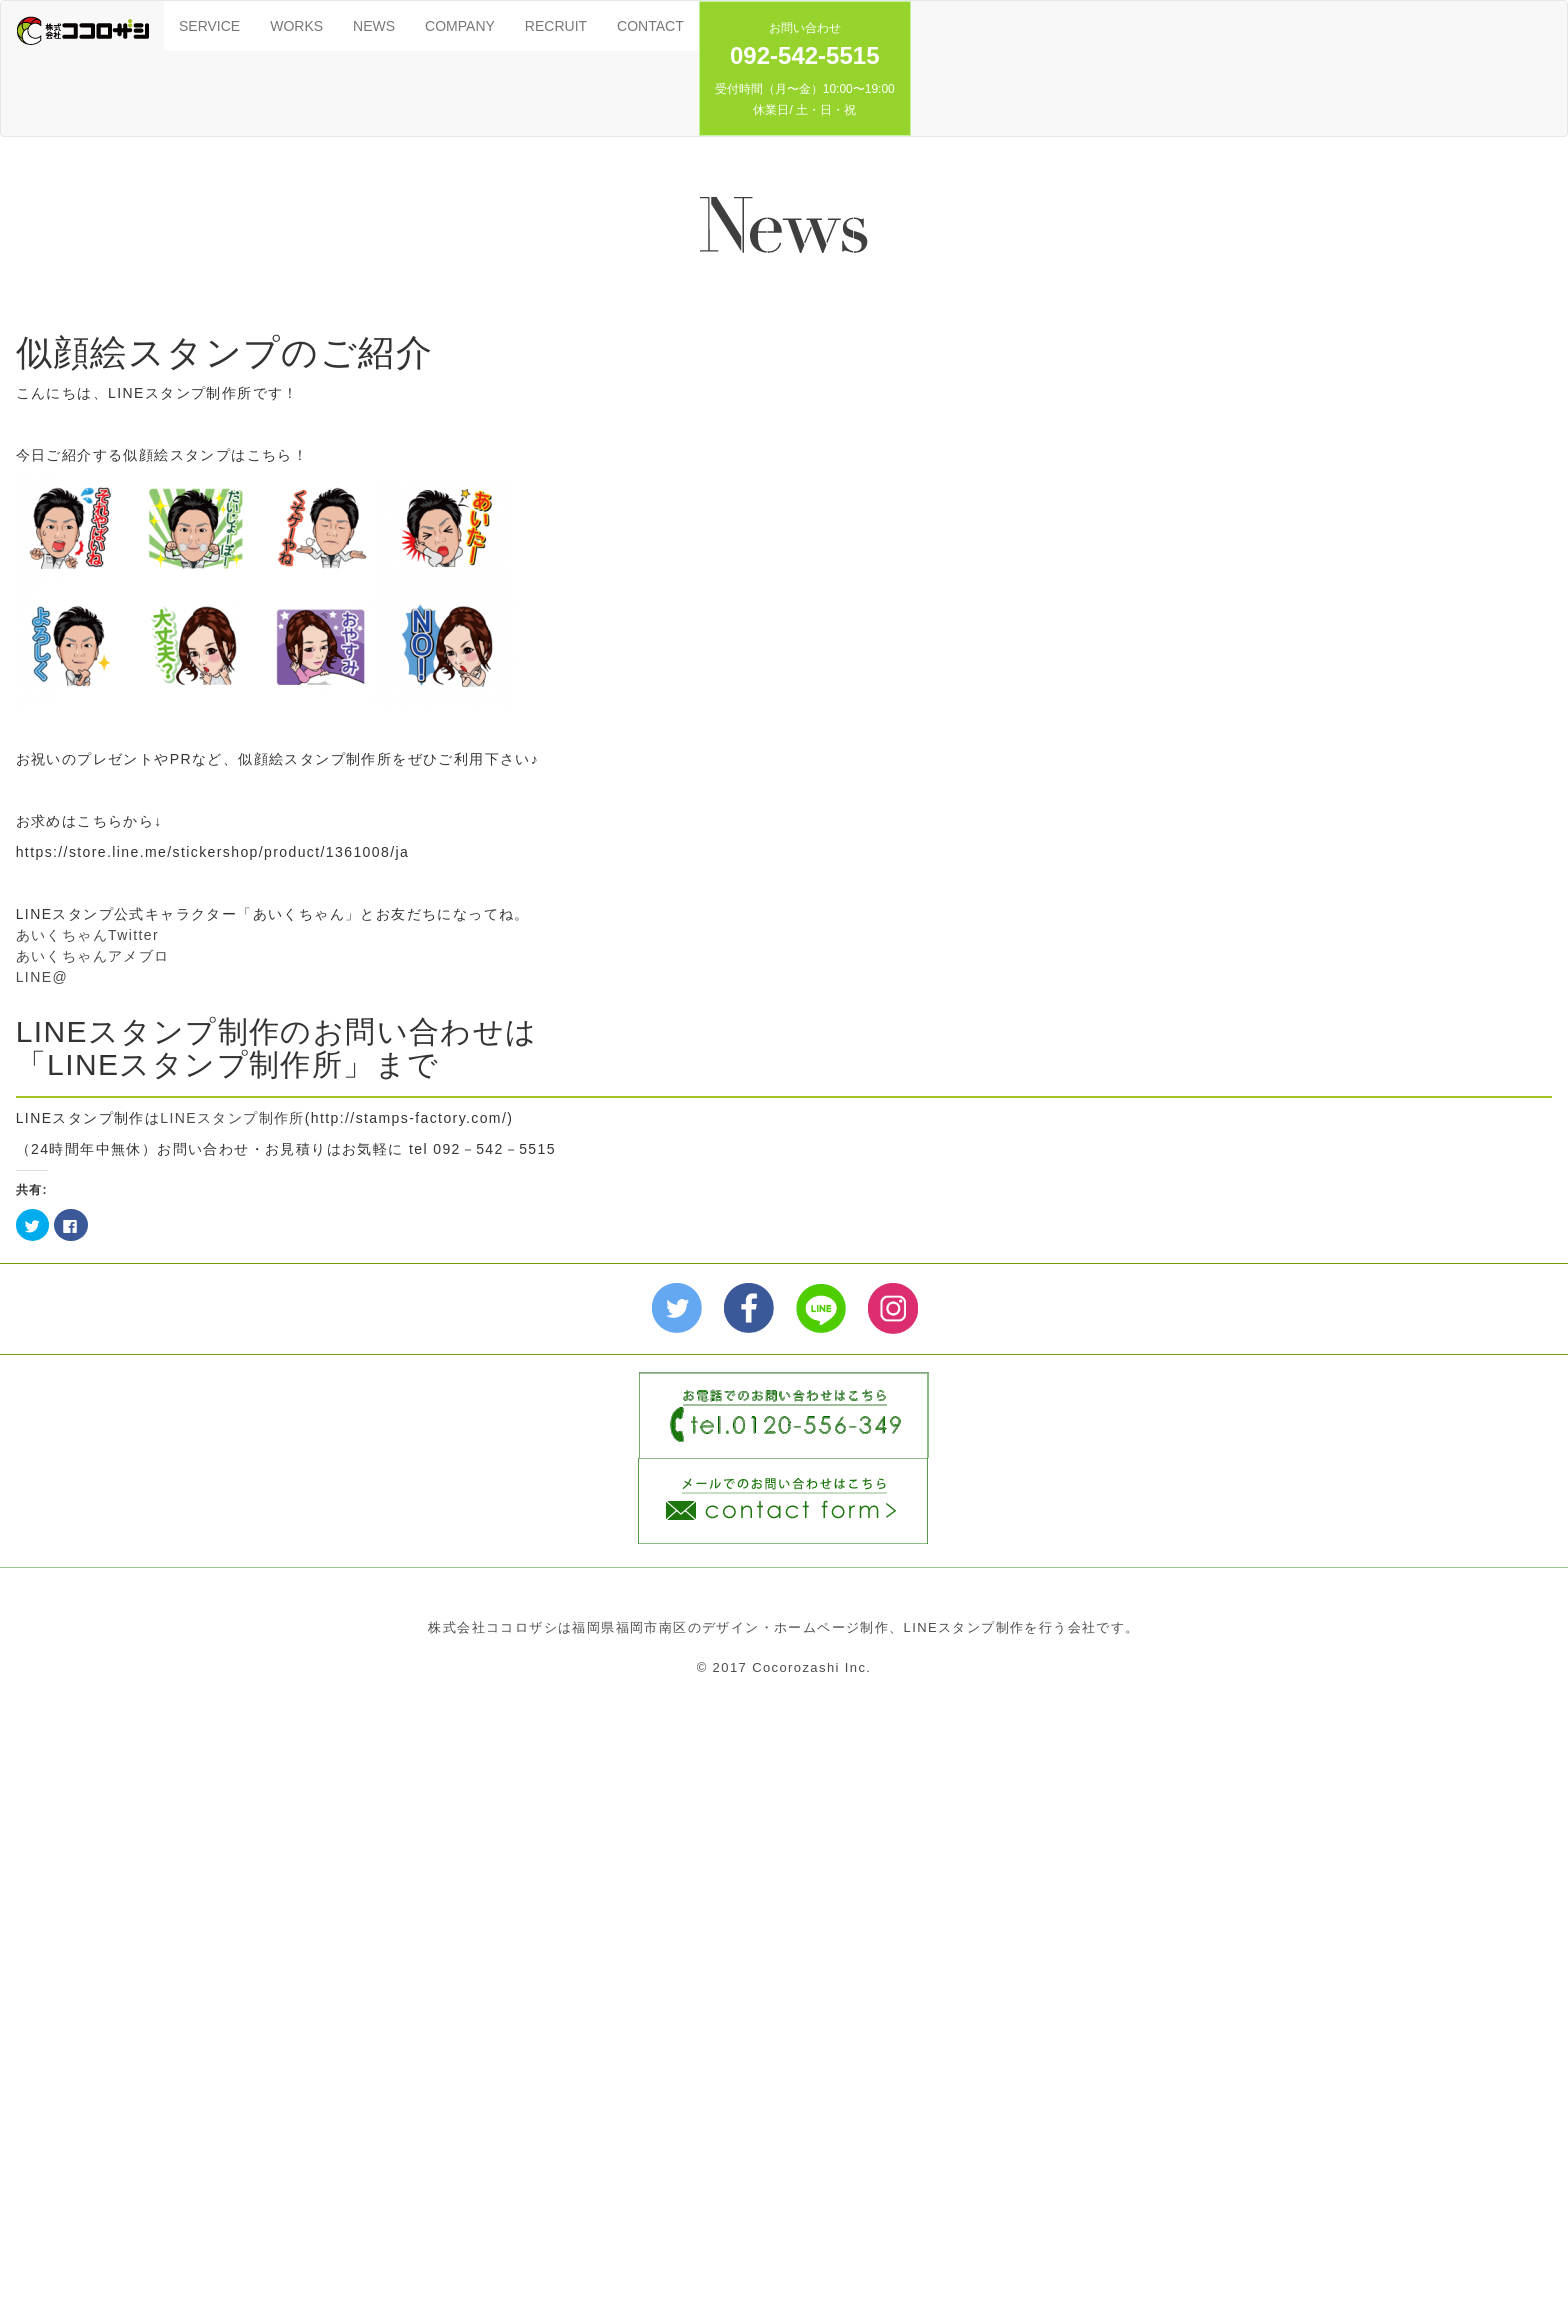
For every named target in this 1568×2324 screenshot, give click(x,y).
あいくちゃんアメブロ (93, 956)
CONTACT (650, 26)
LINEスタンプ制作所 (232, 1118)
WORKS (296, 26)
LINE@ (42, 977)
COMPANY (460, 26)
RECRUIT (556, 26)
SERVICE (209, 26)
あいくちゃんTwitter (87, 935)
